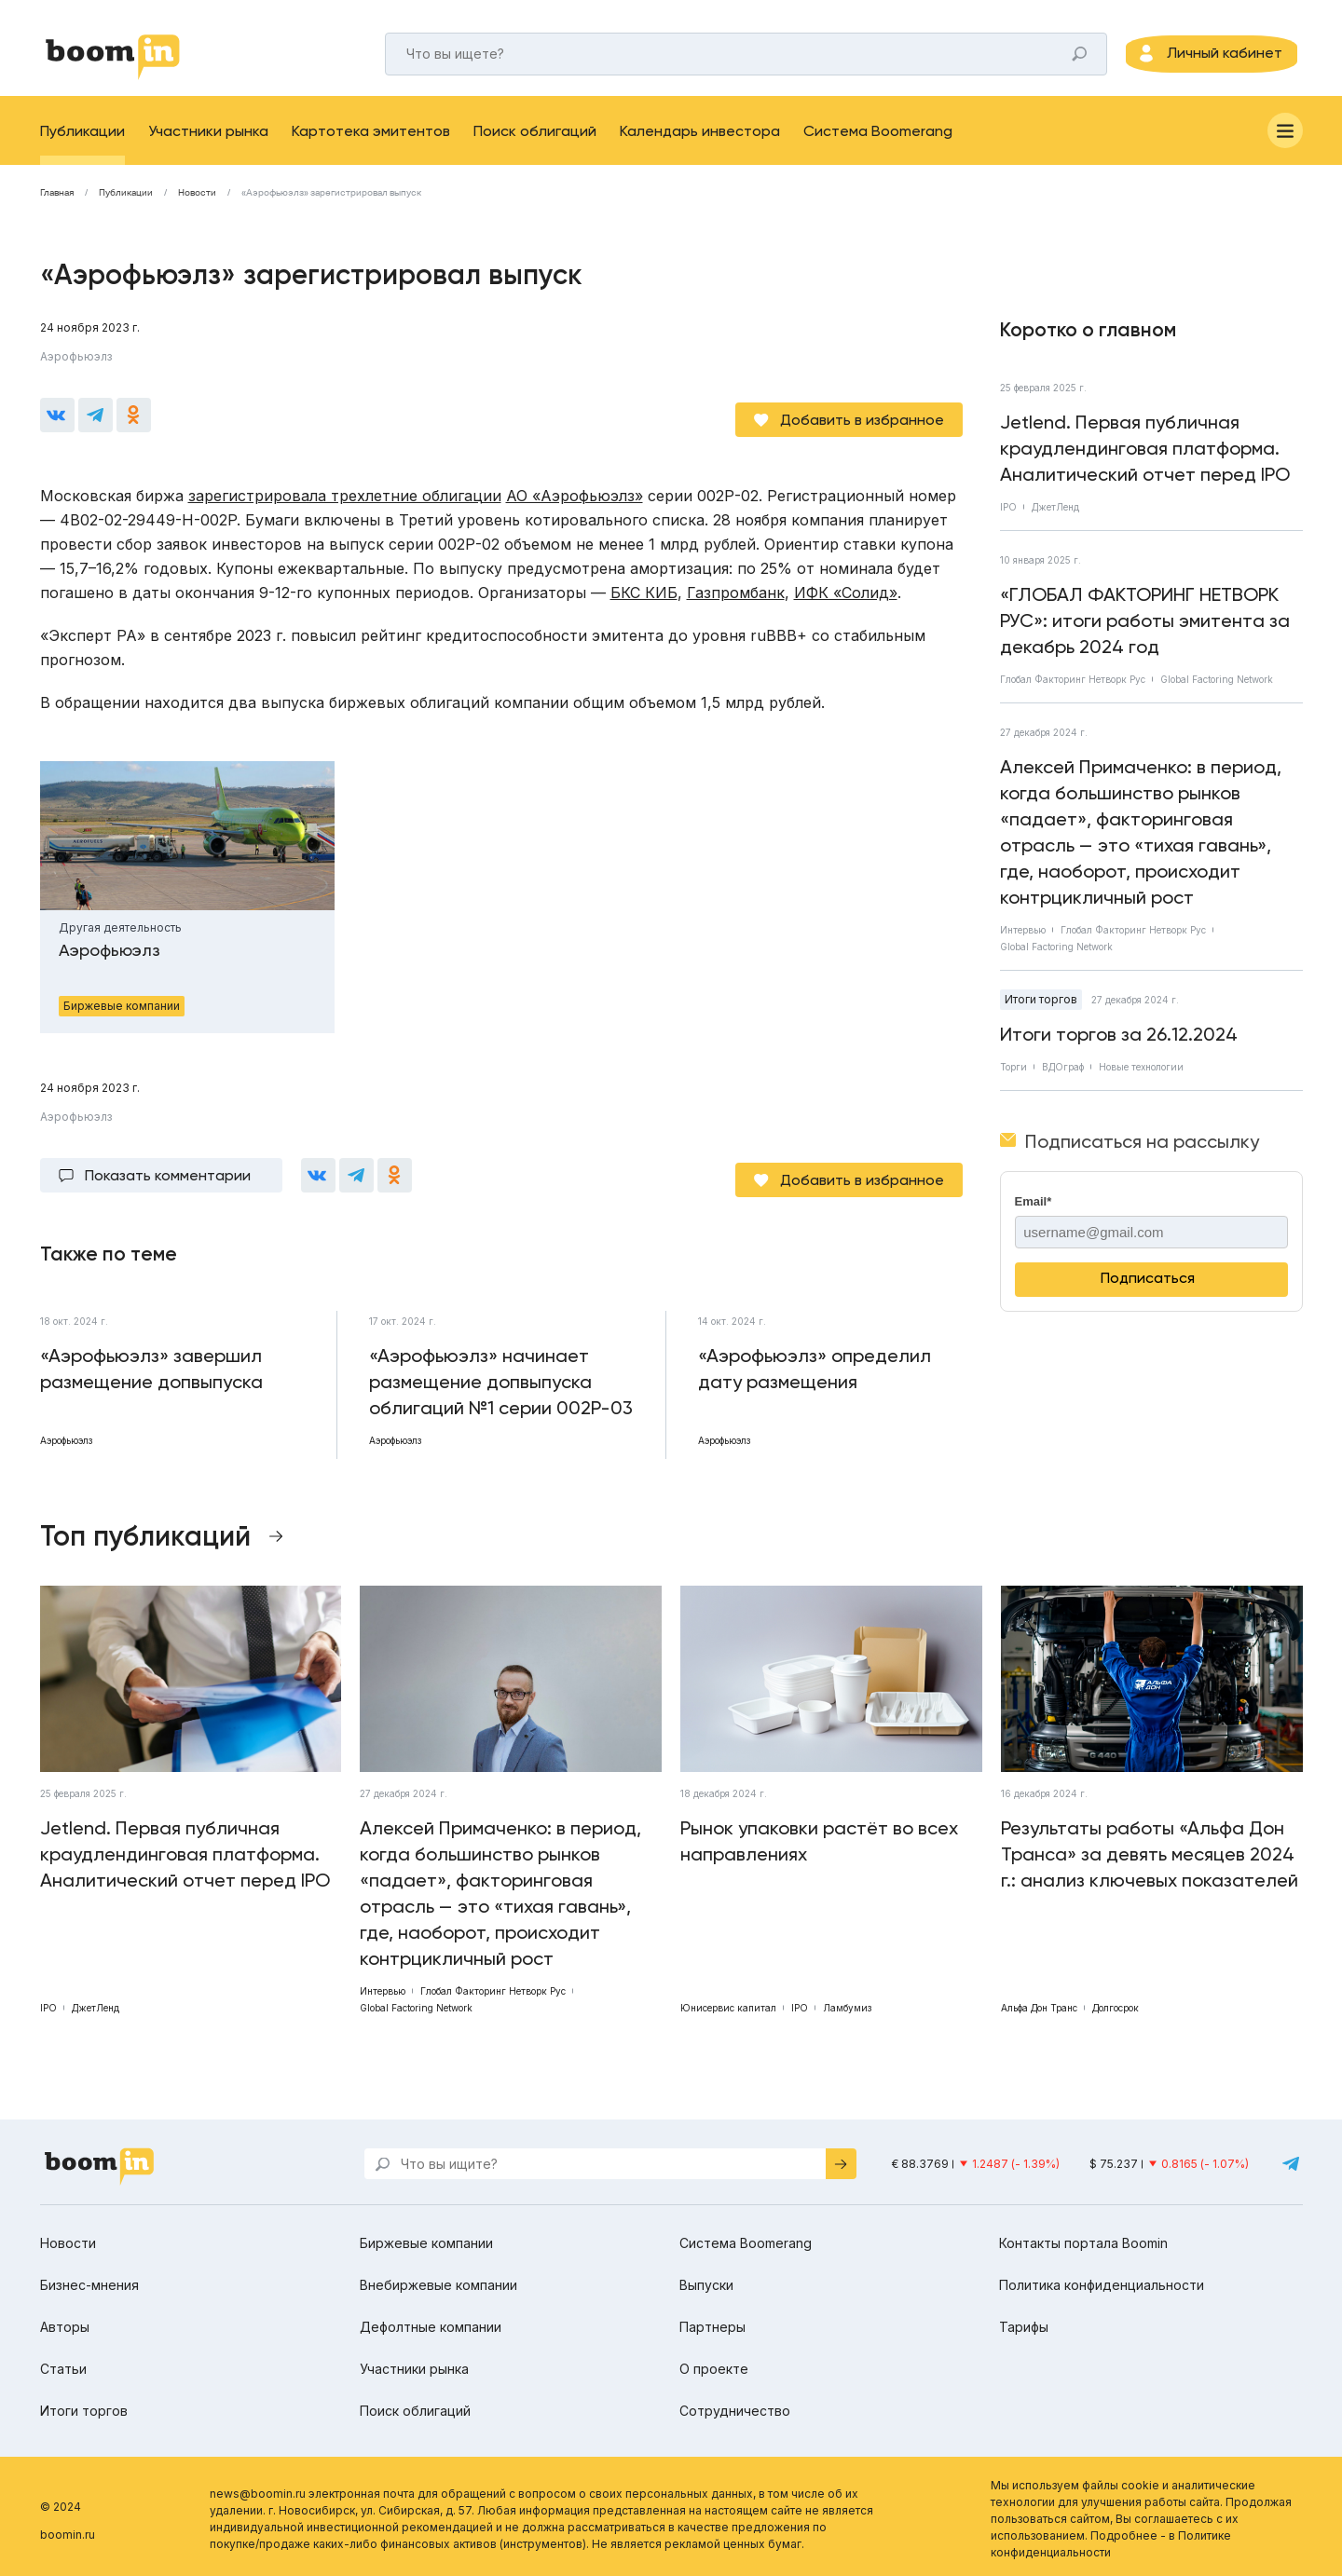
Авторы (64, 2321)
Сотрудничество (734, 2405)
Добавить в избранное (862, 423)
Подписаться (1148, 1291)
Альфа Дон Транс (1039, 2002)
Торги (1013, 1079)
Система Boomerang (877, 144)
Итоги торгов (1041, 1012)
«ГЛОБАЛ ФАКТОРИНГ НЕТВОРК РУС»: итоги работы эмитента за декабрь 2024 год (1145, 633)
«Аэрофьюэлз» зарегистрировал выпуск (331, 206)
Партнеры (712, 2321)
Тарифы (1023, 2321)
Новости (197, 206)
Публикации (82, 144)
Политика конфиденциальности (1101, 2279)
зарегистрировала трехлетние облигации (344, 499)
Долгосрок (1115, 2002)
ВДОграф (1063, 1079)
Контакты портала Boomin (1083, 2237)
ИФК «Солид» (845, 596)
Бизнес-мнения (89, 2279)
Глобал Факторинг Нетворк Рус (1072, 692)
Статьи (63, 2363)
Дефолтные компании (430, 2321)
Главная (57, 206)
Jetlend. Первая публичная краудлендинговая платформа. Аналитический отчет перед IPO (1145, 461)
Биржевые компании (426, 2237)
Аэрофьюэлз (76, 369)
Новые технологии (1141, 1079)
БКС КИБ (644, 596)
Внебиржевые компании (438, 2279)
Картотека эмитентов (371, 144)
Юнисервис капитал (728, 2002)
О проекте (713, 2363)
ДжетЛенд (1055, 520)
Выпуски (706, 2279)
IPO (1008, 520)
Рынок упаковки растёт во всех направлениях (819, 1835)
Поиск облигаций (534, 144)
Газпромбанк (736, 596)
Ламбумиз (847, 2002)
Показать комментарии (168, 1174)
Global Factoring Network (1216, 692)
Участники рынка (208, 144)
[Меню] (1285, 143)
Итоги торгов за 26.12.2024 (1119, 1047)
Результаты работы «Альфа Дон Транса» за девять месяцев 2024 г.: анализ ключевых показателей (1149, 1848)
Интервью (1023, 942)
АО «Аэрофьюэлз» (574, 499)
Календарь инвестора (700, 144)
